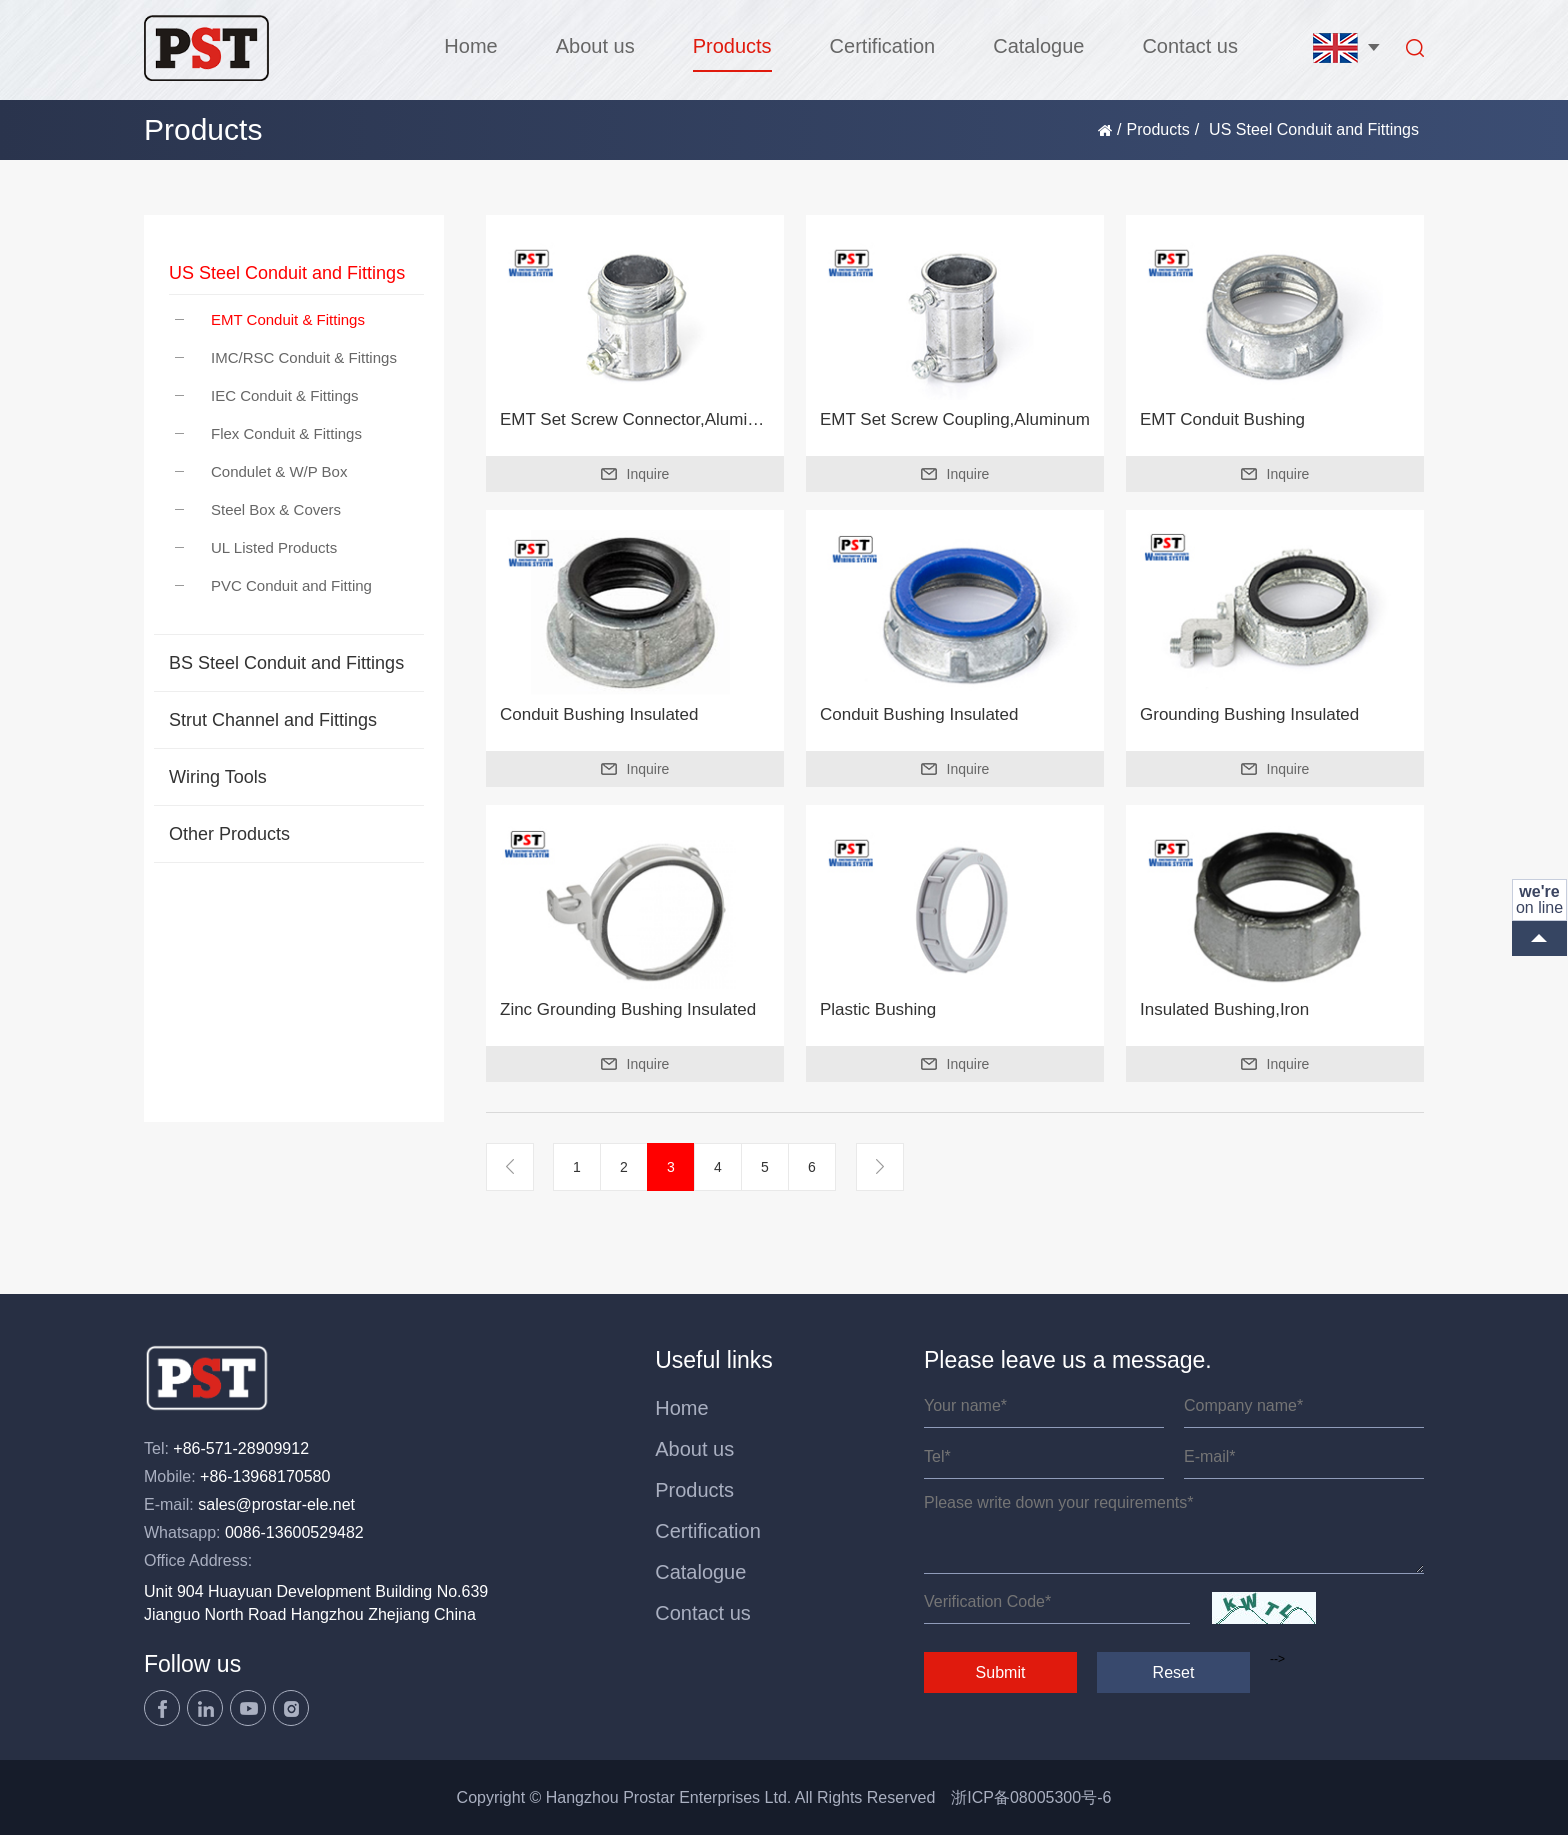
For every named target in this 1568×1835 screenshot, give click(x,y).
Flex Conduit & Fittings (268, 433)
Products (732, 46)
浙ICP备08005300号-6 (1031, 1797)
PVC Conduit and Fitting (273, 585)
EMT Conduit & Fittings (270, 319)
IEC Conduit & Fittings (267, 395)
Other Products (229, 834)
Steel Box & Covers (258, 509)
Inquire (635, 474)
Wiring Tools (218, 777)
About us (595, 46)
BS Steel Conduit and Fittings (286, 663)
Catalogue (1038, 46)
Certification (883, 46)
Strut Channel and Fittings (273, 720)
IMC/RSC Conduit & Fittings (286, 357)
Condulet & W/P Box (261, 471)
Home (470, 46)
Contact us (1190, 46)
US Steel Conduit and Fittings (287, 273)
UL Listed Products (256, 547)
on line (1539, 899)
